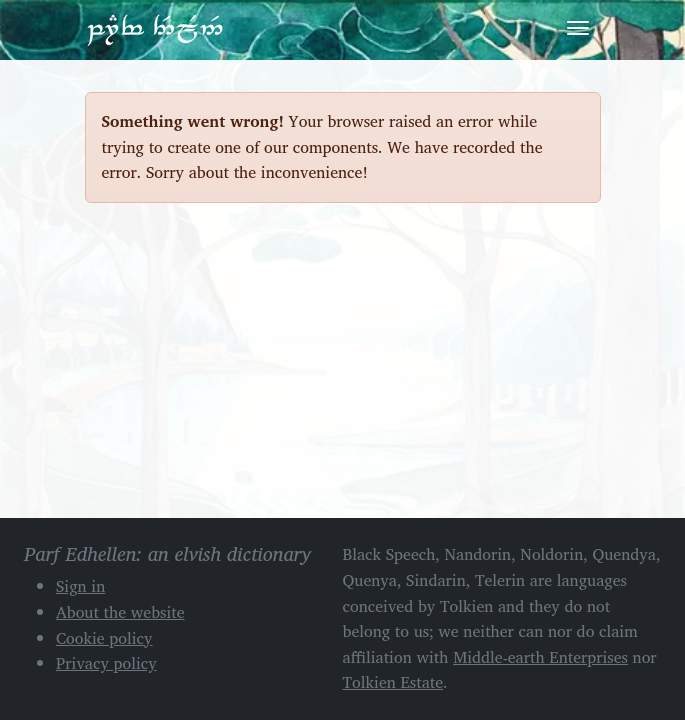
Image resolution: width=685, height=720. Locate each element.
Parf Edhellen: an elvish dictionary (155, 29)
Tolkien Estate (393, 682)
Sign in (80, 586)
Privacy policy (106, 663)
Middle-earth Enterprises (540, 657)
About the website (120, 612)
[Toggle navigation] (578, 28)
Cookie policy (104, 638)
